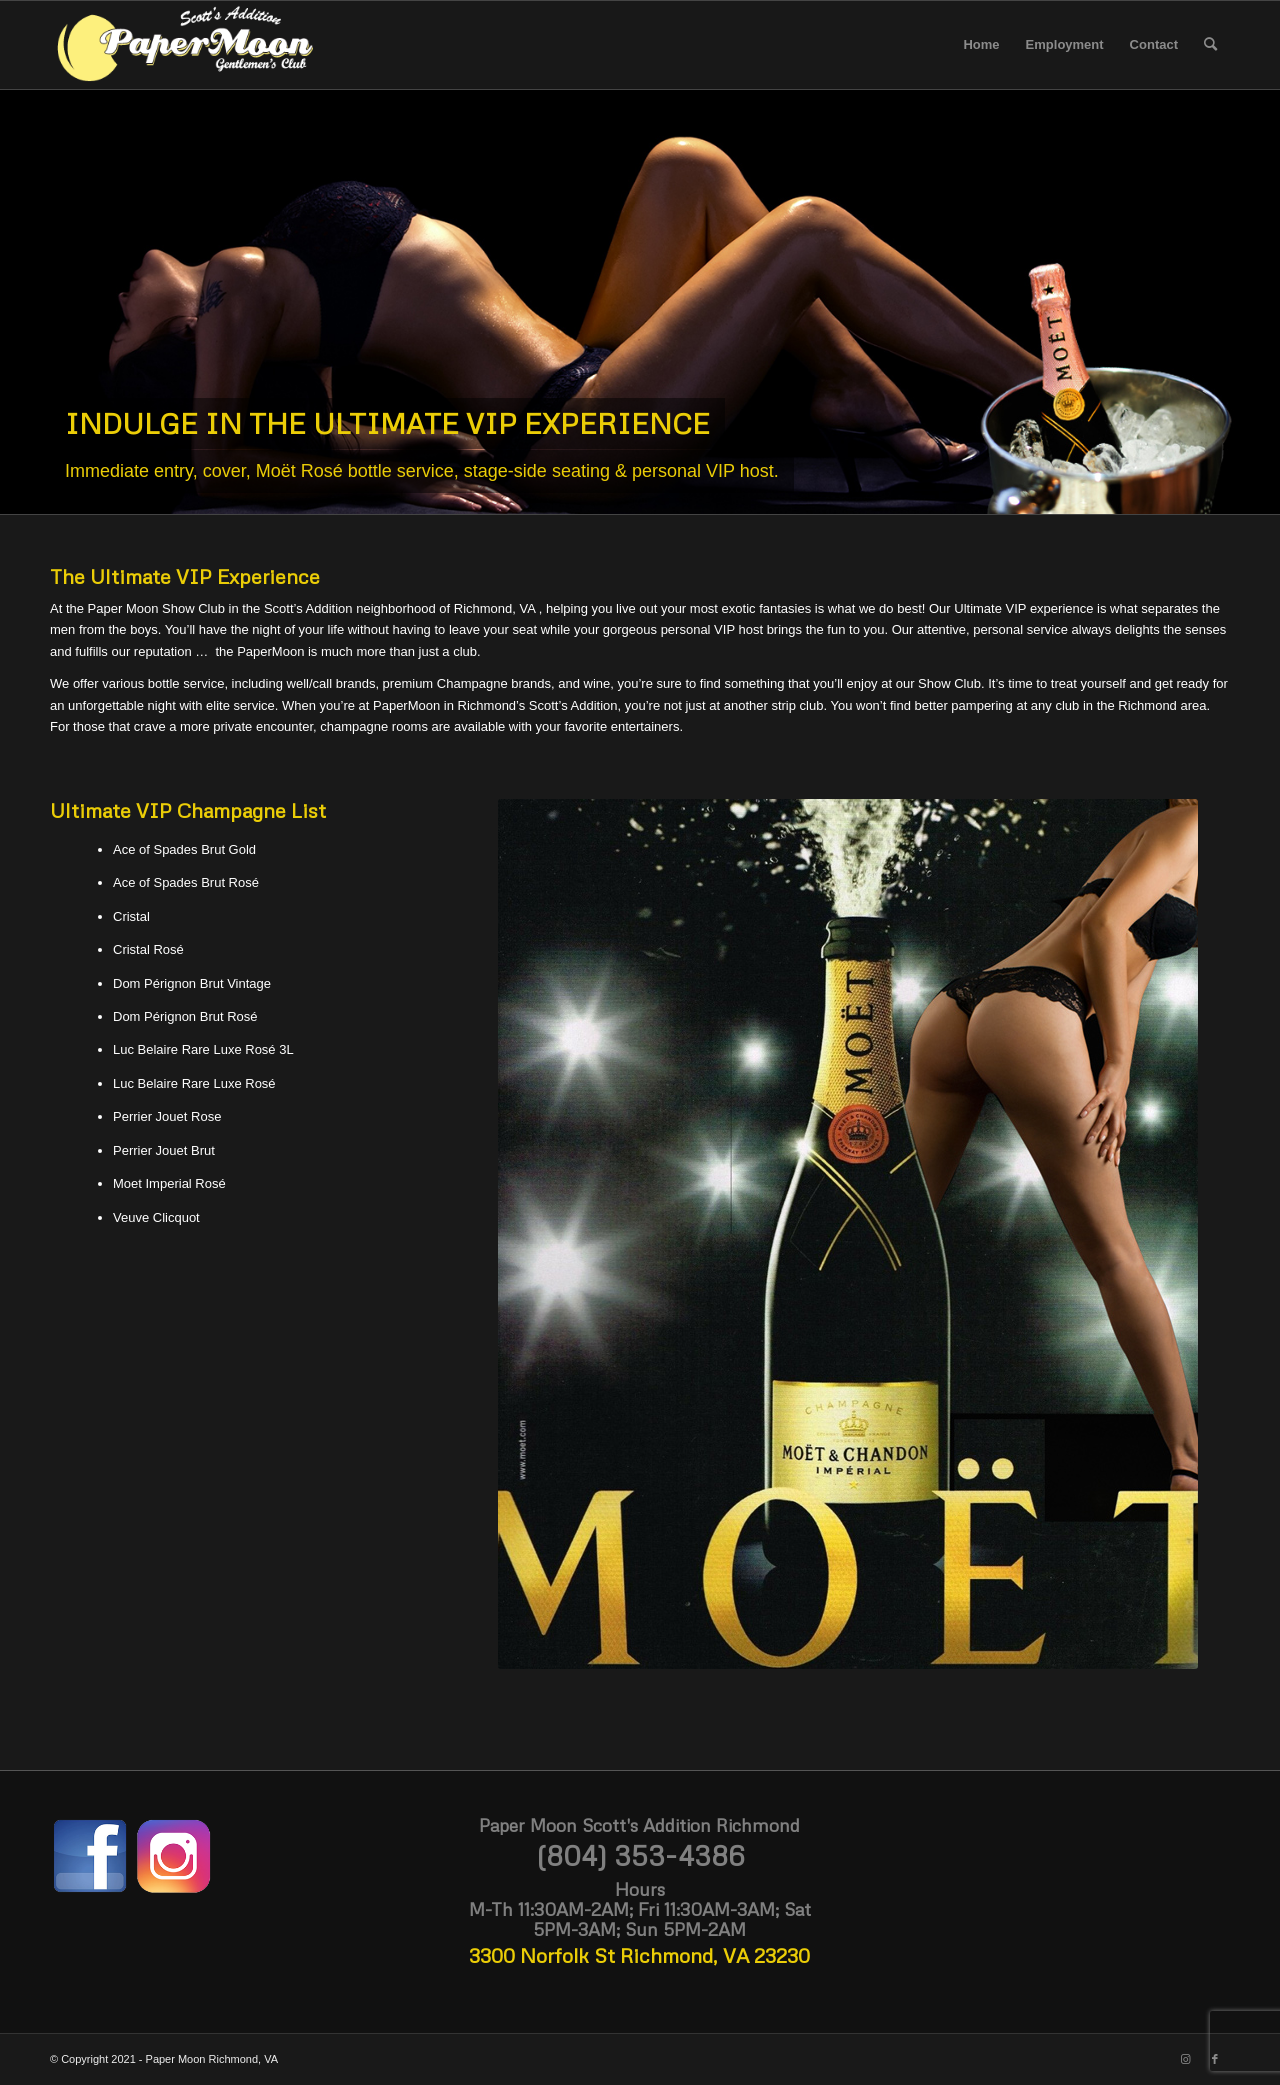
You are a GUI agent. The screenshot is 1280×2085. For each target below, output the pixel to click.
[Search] (1210, 45)
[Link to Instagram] (1185, 2059)
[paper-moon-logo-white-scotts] (183, 45)
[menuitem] (981, 45)
